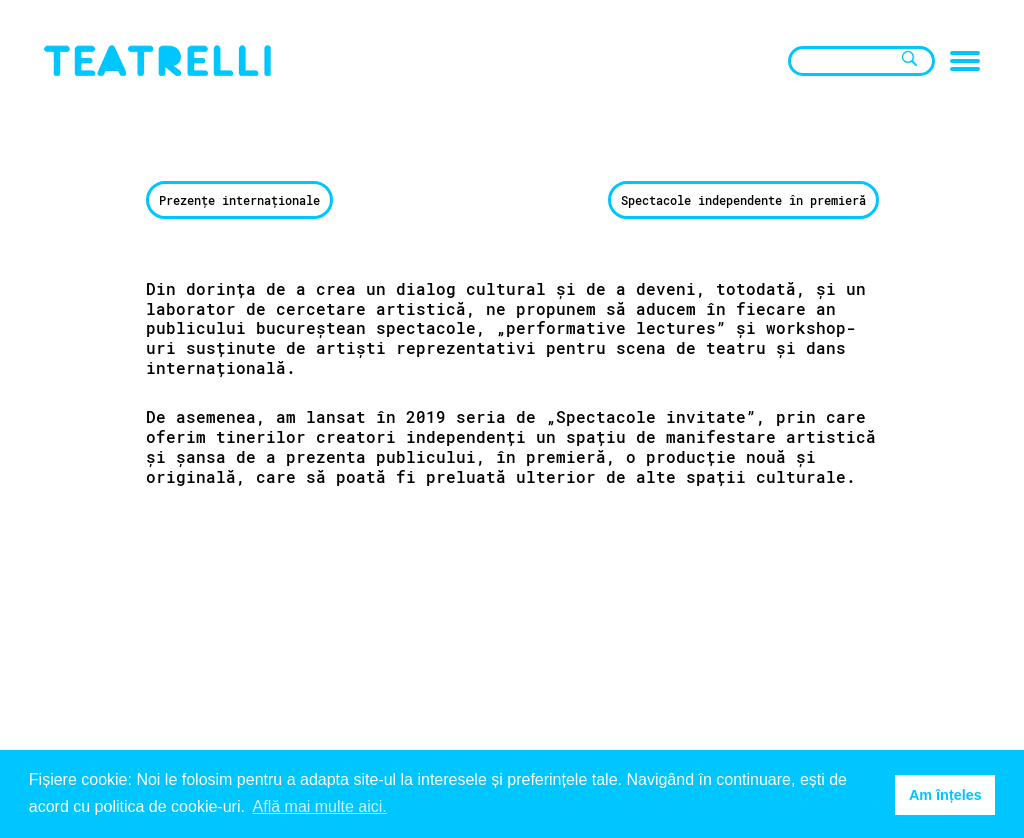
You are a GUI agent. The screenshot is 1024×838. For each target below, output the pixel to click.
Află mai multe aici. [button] (320, 806)
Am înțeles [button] (945, 795)
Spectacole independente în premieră (743, 200)
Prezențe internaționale (239, 200)
